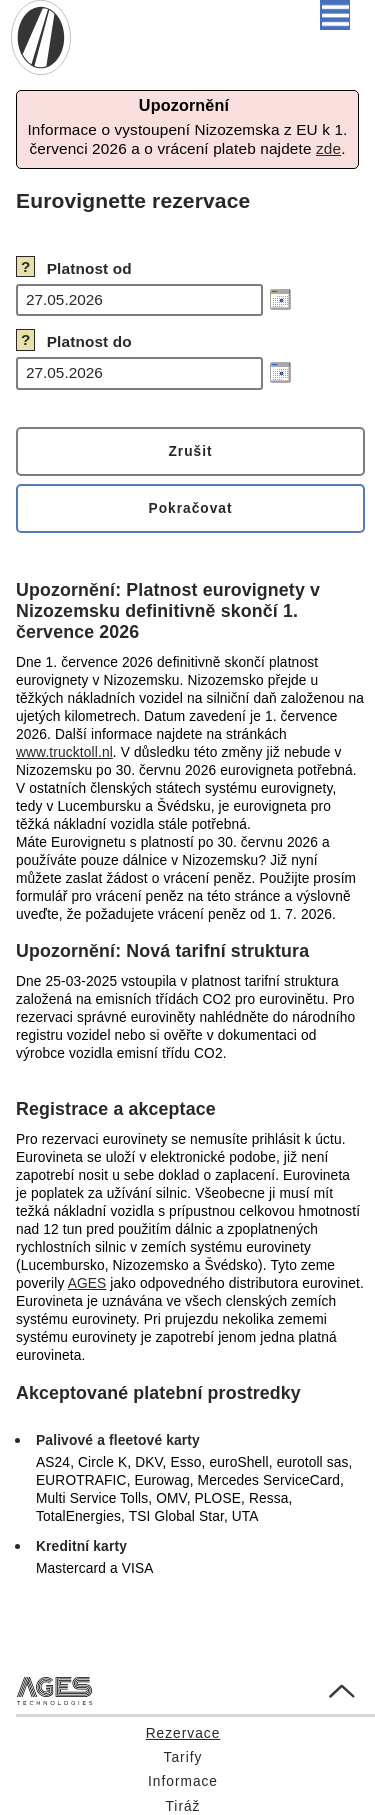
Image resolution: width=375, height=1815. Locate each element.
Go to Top (325, 1685)
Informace (183, 1781)
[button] (335, 15)
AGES (87, 1283)
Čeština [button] (201, 15)
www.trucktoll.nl (64, 752)
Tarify (183, 1757)
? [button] (26, 266)
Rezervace (183, 1733)
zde (328, 148)
